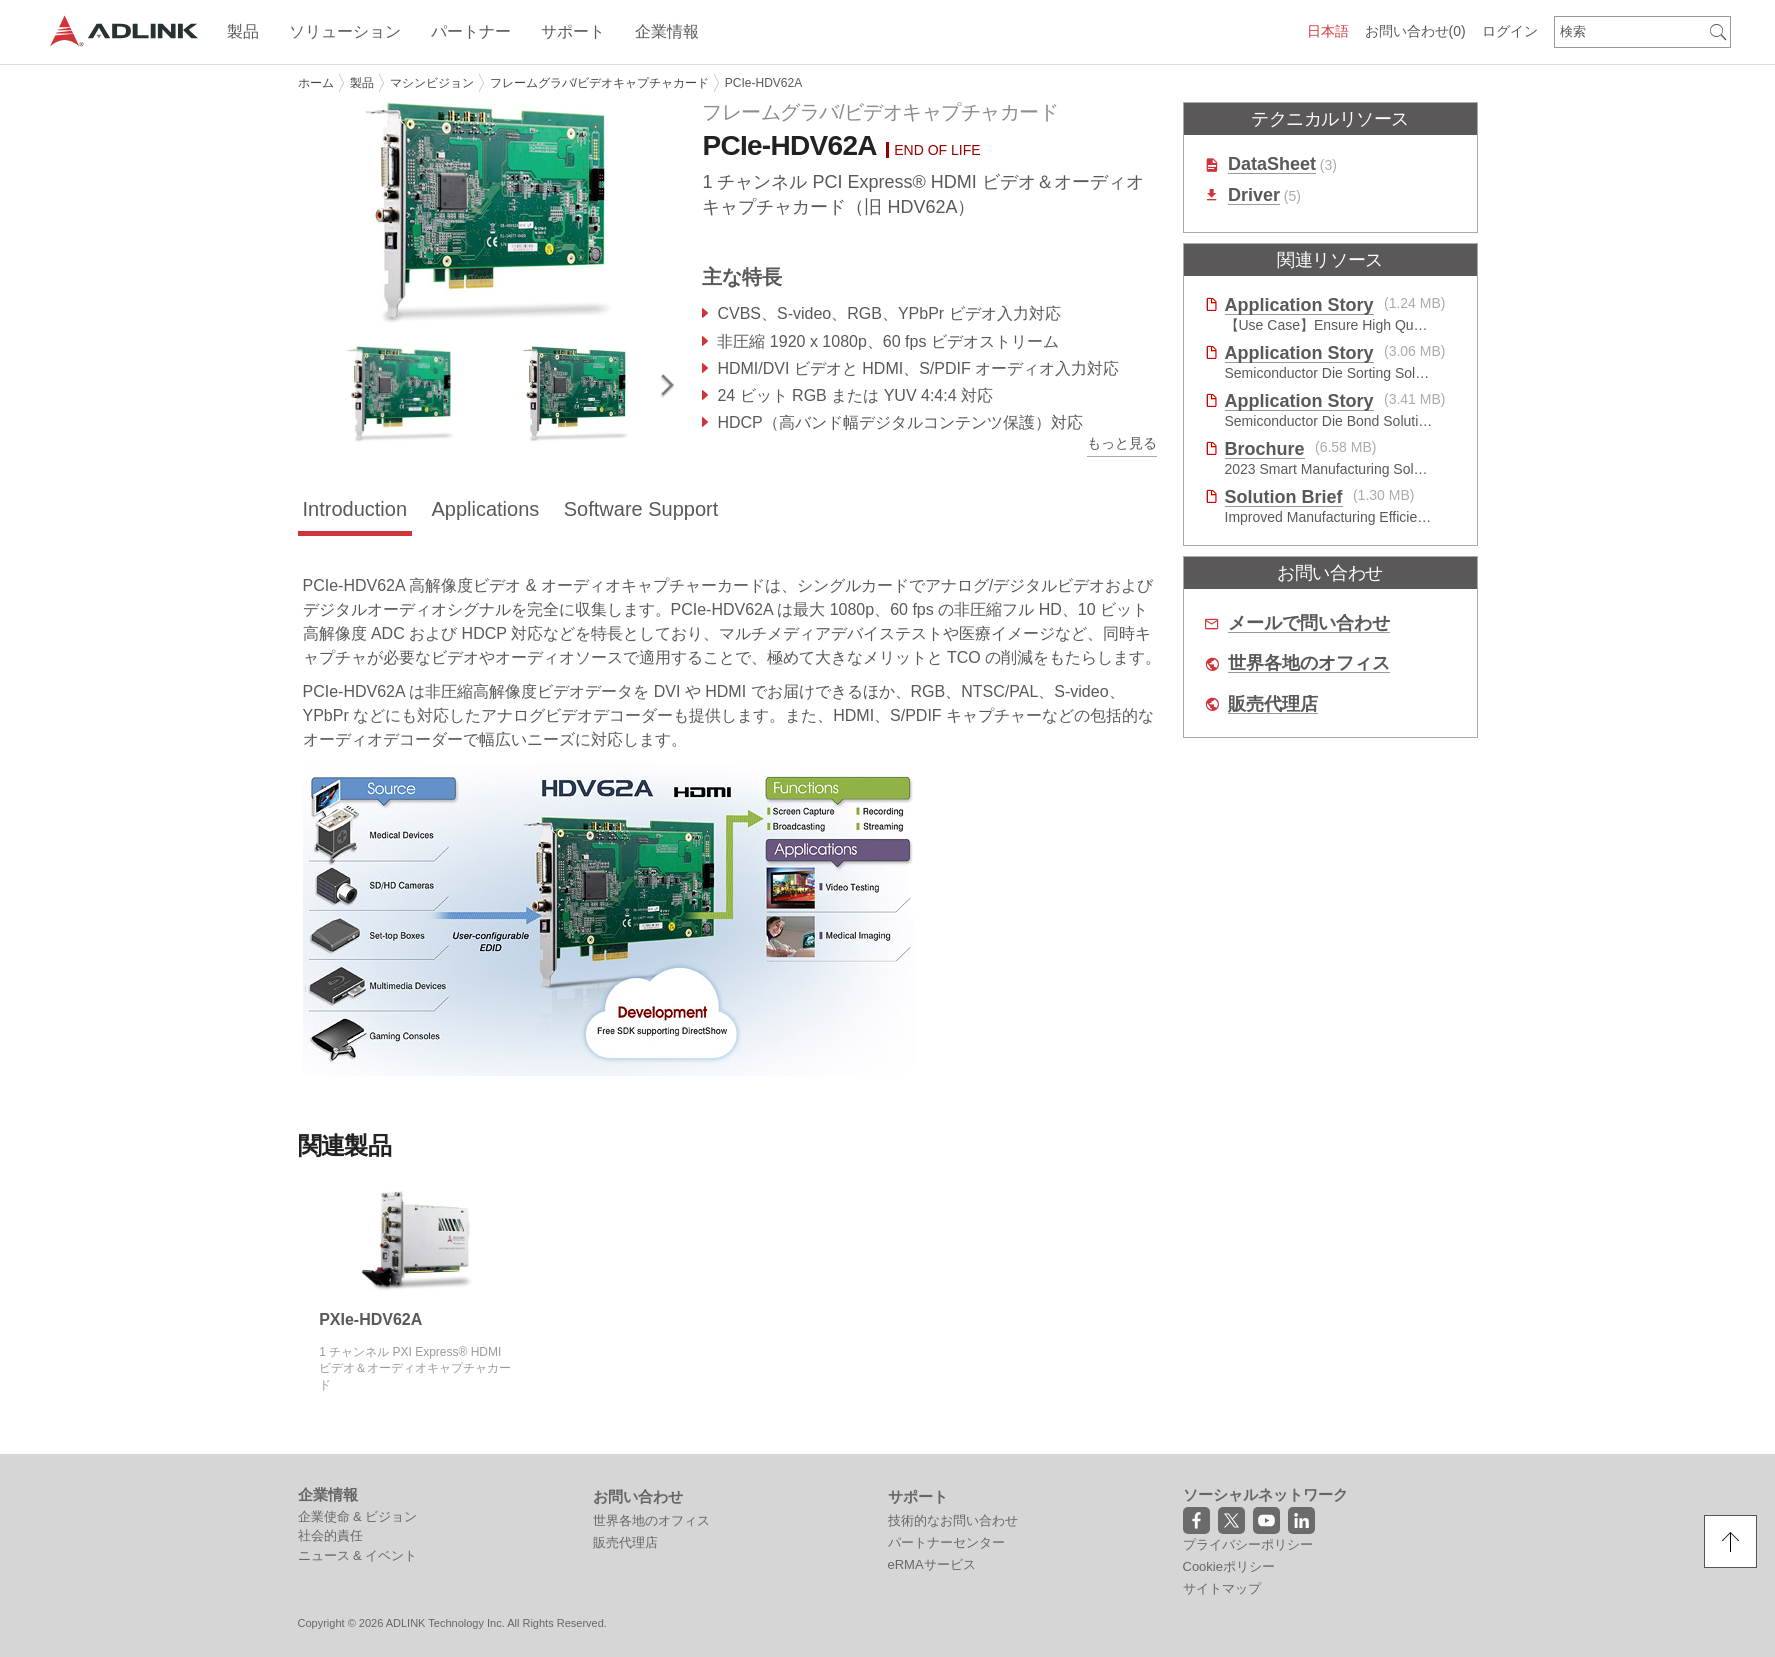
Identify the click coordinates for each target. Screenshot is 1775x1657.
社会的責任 (330, 1535)
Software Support (641, 509)
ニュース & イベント (358, 1555)
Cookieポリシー (1229, 1566)
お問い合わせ (1415, 31)
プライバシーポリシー (1248, 1544)
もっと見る (1122, 443)
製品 (362, 83)
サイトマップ (1222, 1588)
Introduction (355, 509)
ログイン (1510, 31)
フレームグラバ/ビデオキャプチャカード (599, 83)
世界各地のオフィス (1309, 663)
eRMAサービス (932, 1564)
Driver (1254, 195)
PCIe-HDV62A (763, 83)
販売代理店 (1273, 704)
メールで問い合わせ (1309, 623)
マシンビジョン (432, 83)
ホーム (316, 83)
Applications (485, 509)
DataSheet (1272, 164)
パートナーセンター (946, 1542)
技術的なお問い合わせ (953, 1520)
